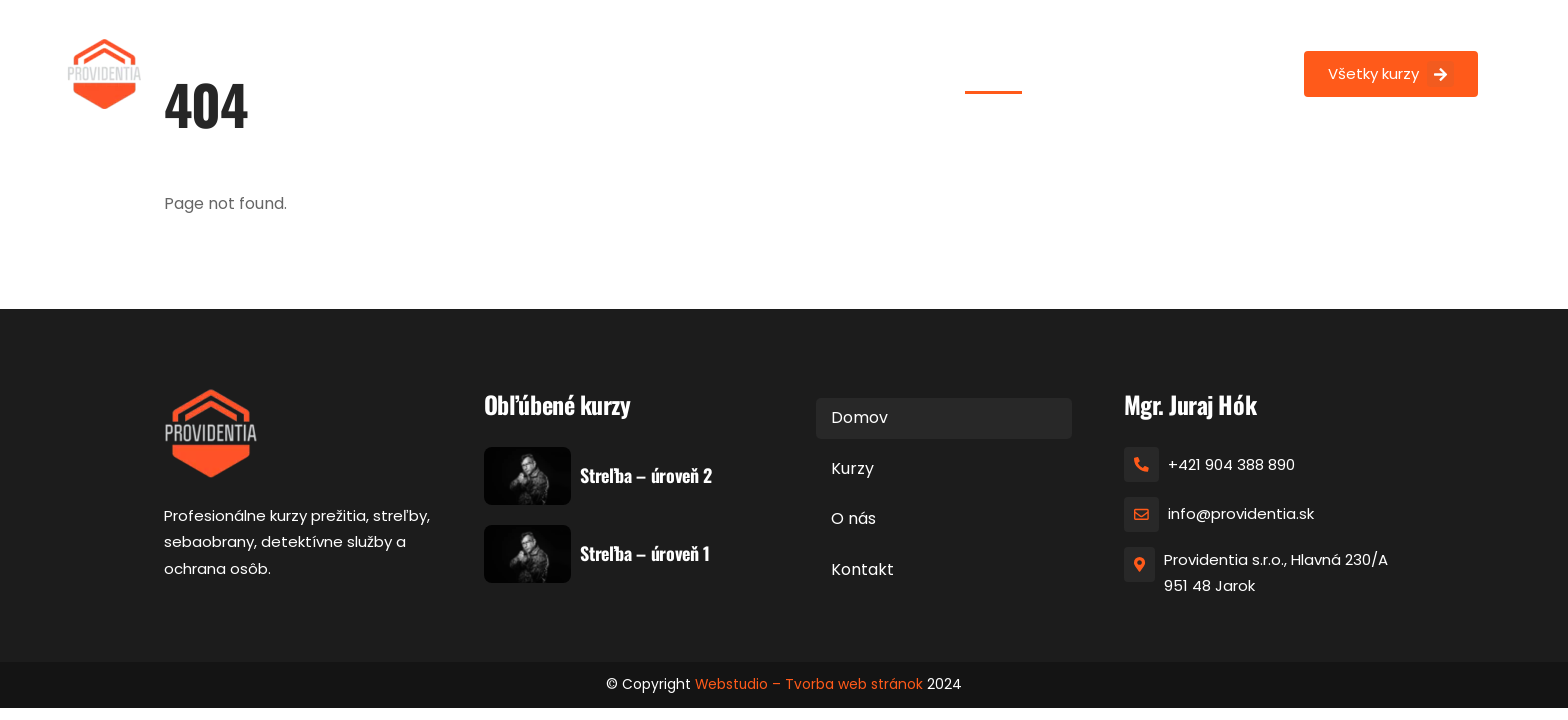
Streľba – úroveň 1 (645, 554)
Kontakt (1213, 71)
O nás (1135, 71)
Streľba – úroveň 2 (646, 476)
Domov (993, 71)
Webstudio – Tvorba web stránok (809, 685)
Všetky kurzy (1391, 74)
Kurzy (1067, 71)
